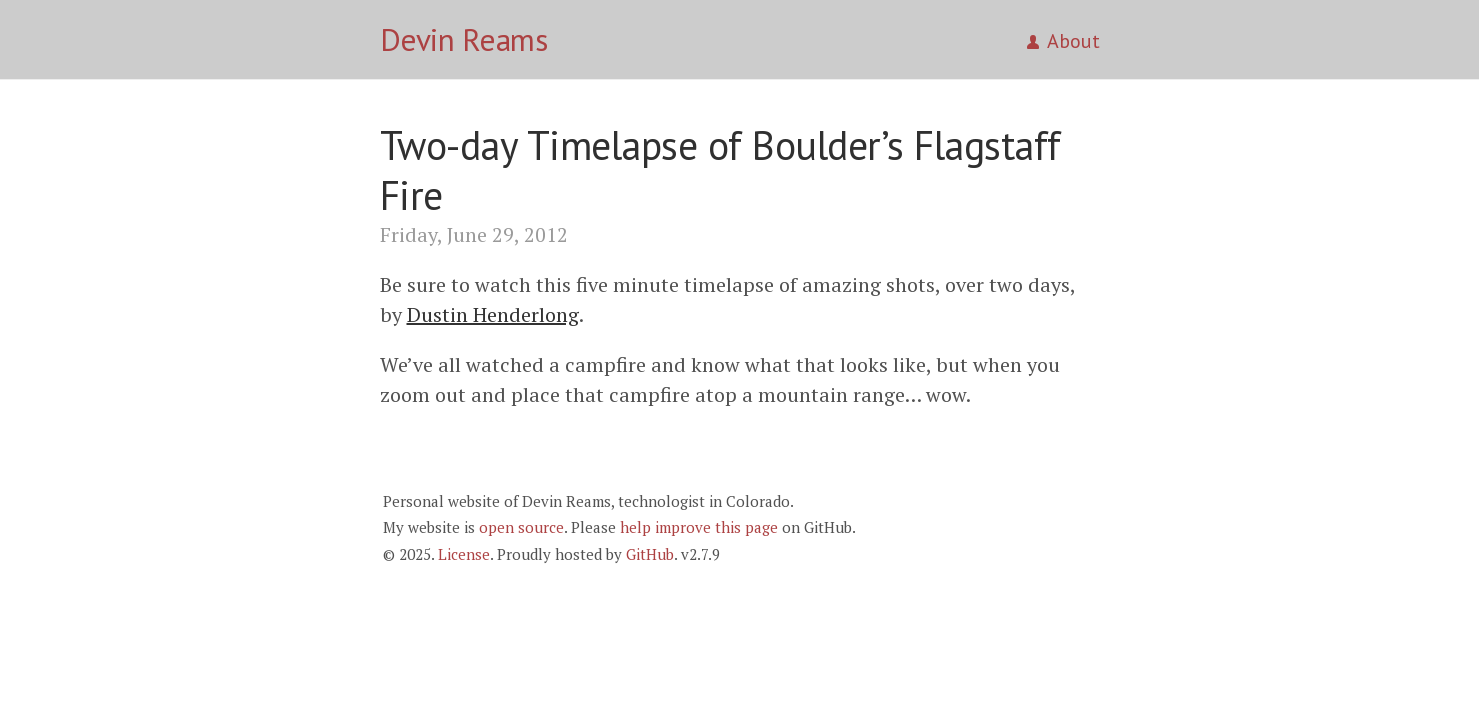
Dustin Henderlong (493, 314)
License (464, 554)
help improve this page (699, 527)
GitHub (650, 554)
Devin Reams (464, 39)
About (1063, 41)
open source (521, 527)
